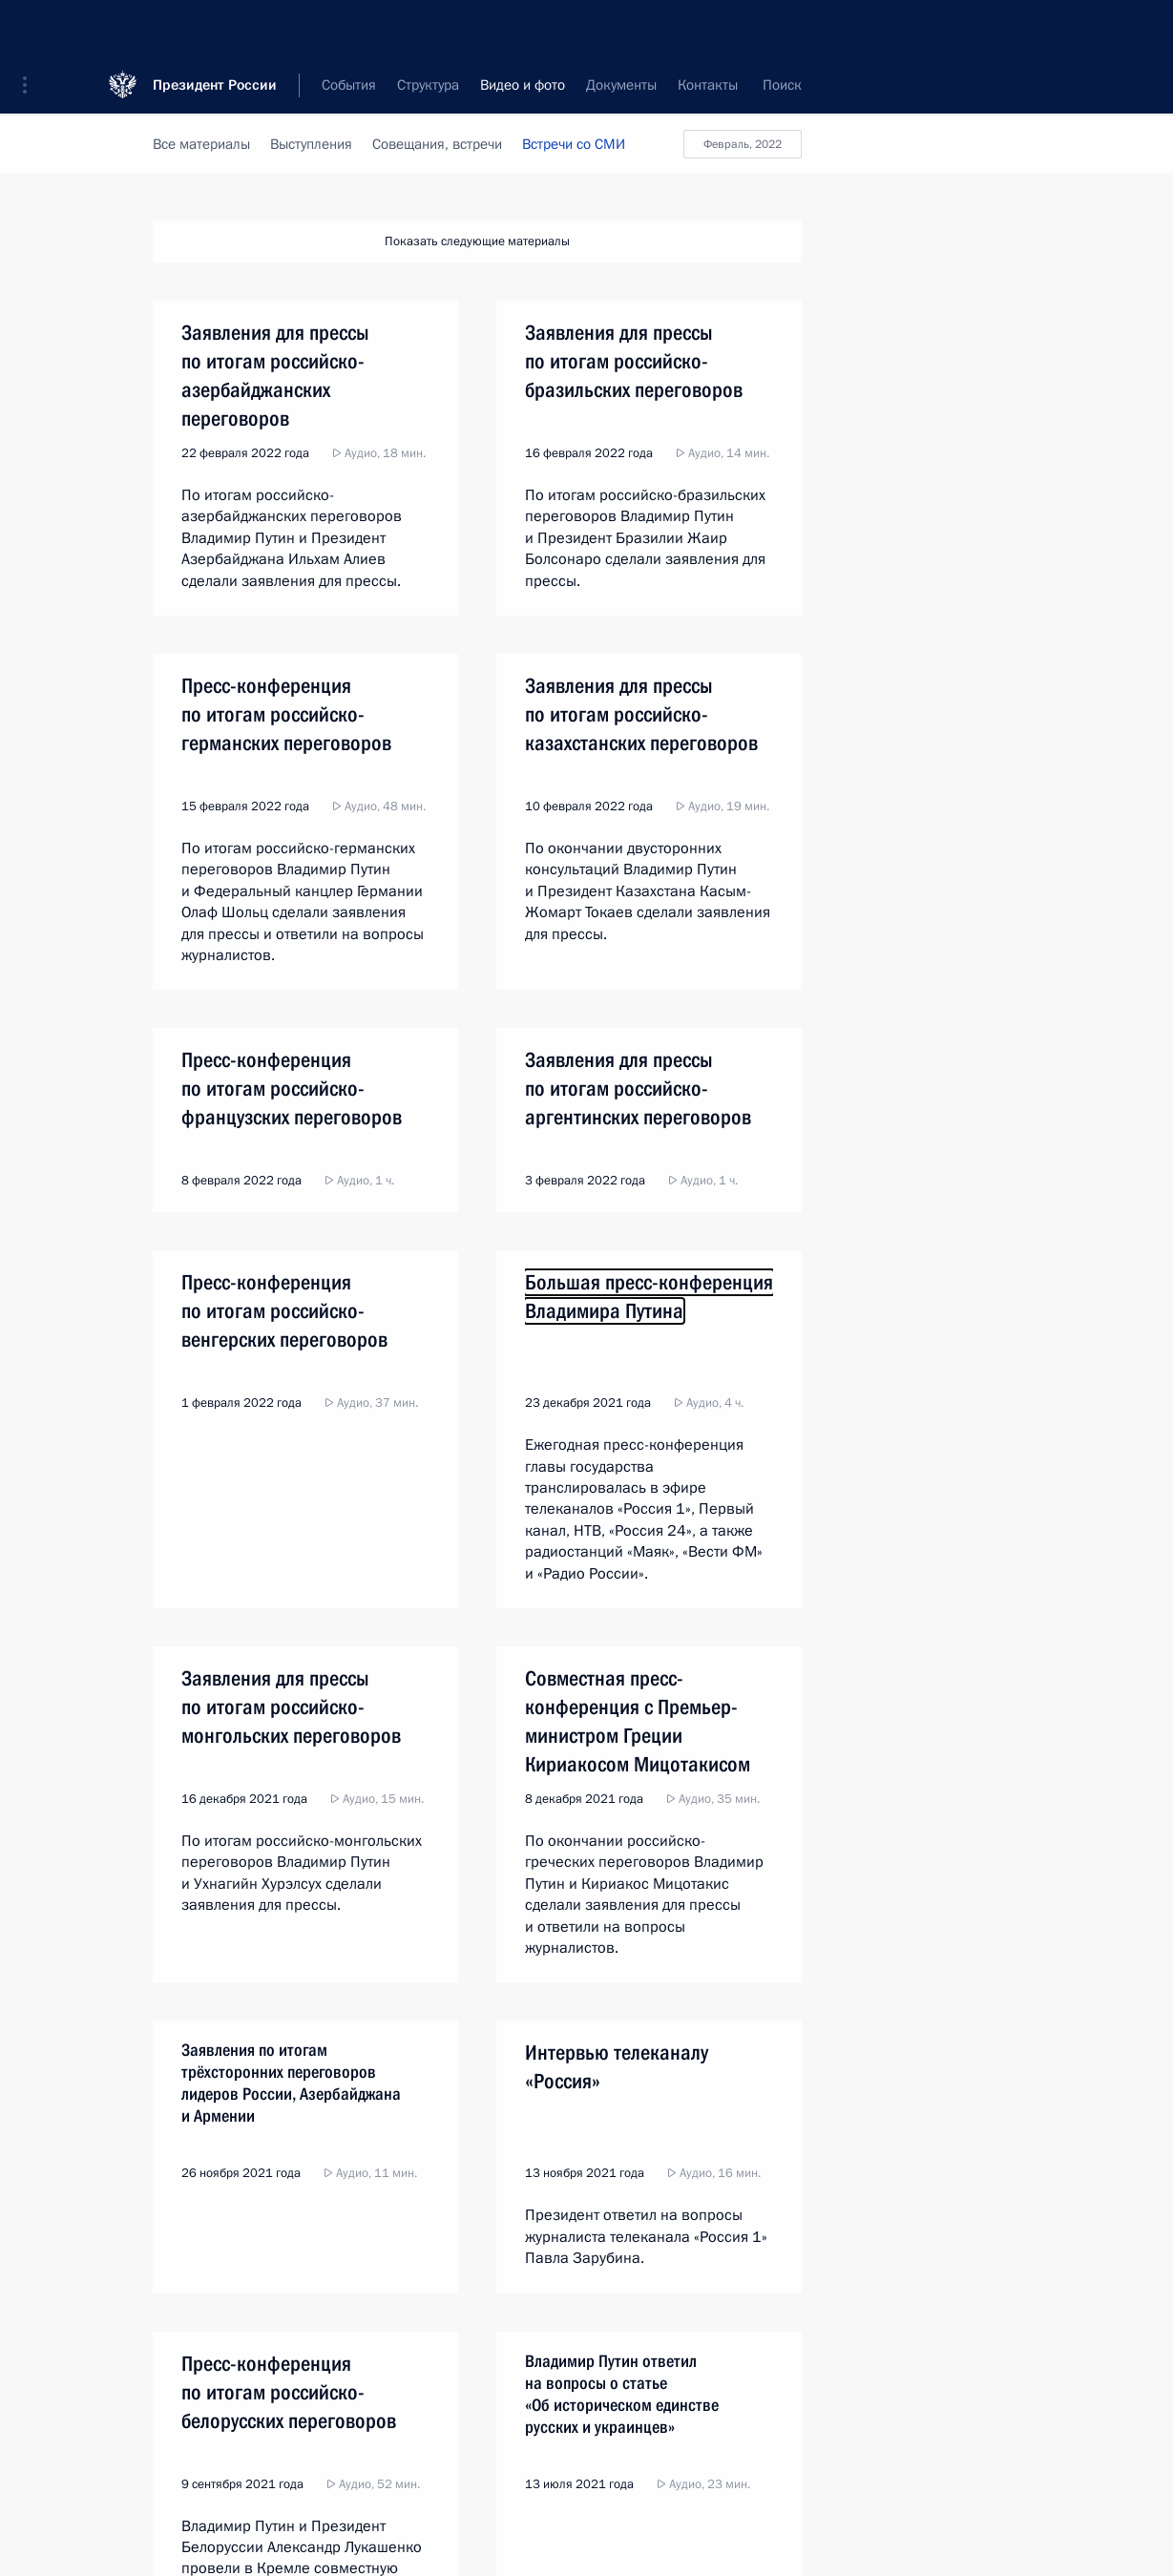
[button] (31, 28)
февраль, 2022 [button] (742, 144)
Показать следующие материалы (477, 241)
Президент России (215, 28)
